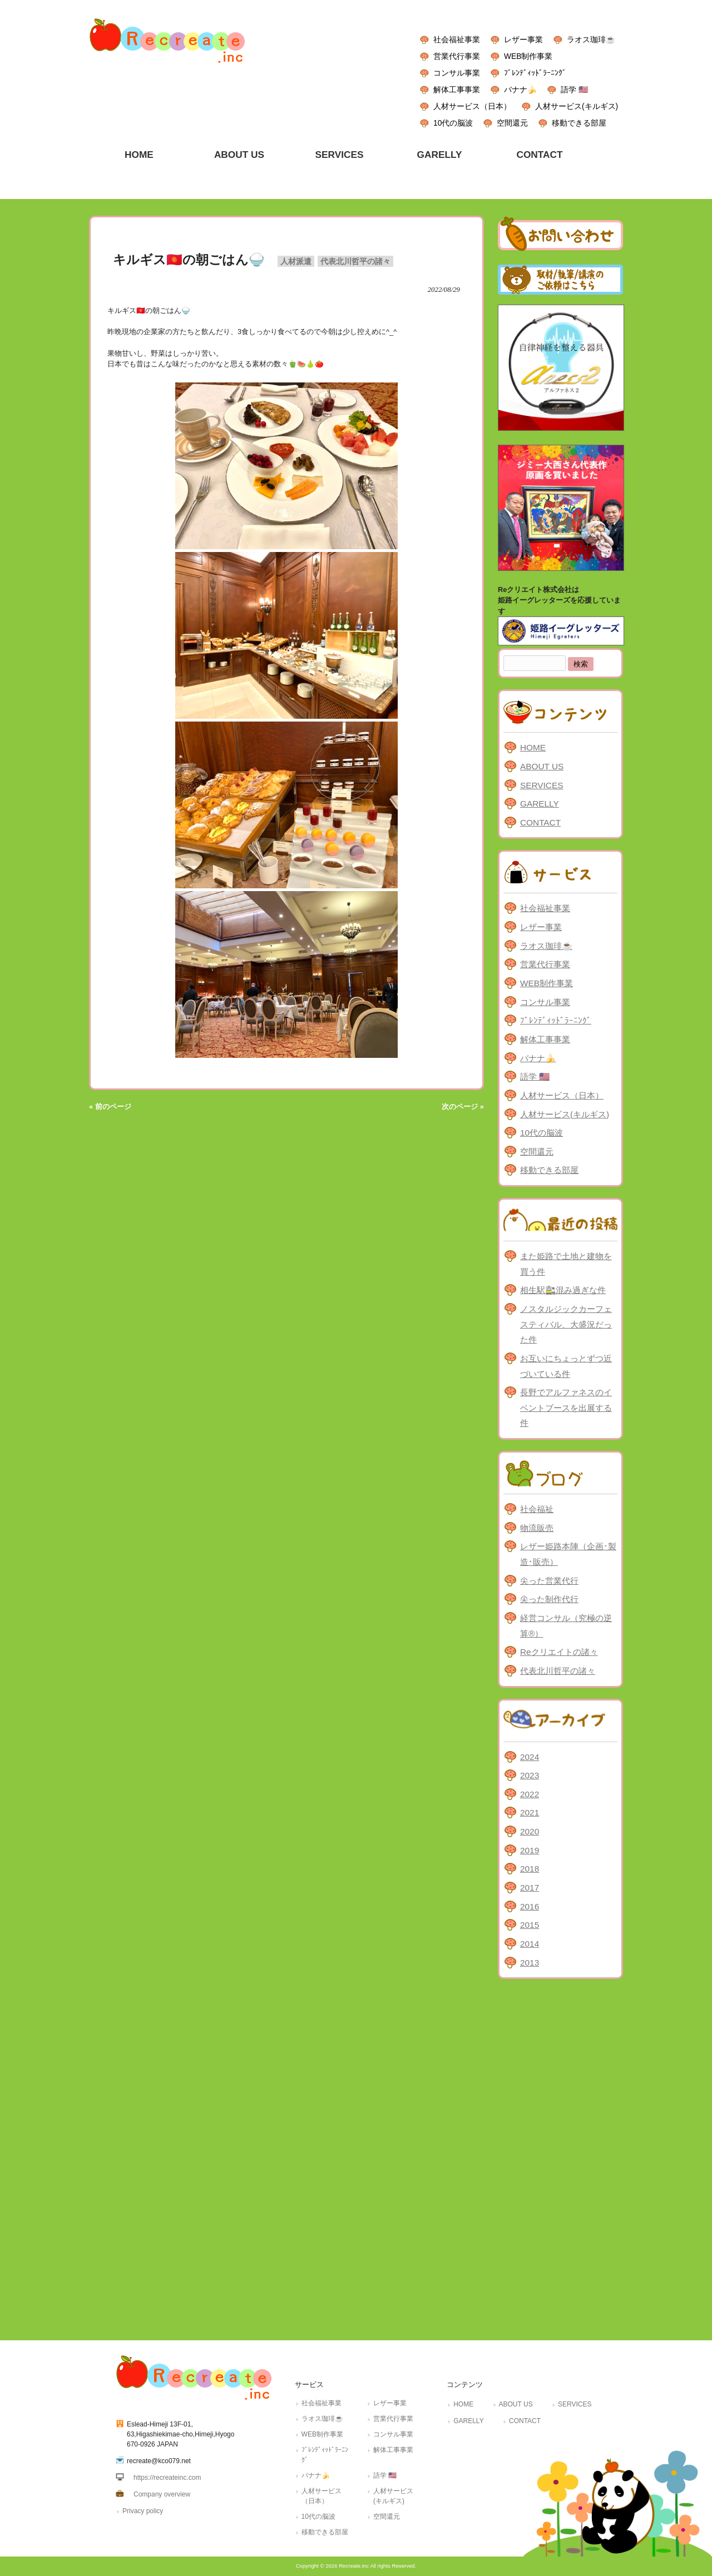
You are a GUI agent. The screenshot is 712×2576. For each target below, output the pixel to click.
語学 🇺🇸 (574, 89)
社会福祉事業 (456, 39)
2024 (529, 1757)
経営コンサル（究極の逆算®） (566, 1625)
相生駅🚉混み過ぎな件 (563, 1290)
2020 (529, 1831)
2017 (529, 1887)
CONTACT (540, 822)
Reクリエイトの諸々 (559, 1652)
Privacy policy (142, 2511)
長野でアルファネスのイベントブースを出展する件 (566, 1408)
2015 (529, 1924)
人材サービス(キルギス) (576, 106)
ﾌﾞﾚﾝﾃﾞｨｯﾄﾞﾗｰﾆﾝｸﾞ (535, 72)
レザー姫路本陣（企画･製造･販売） (568, 1554)
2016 (529, 1906)
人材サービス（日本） (472, 106)
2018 (529, 1868)
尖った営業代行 (549, 1580)
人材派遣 (296, 261)
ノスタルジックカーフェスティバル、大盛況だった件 (566, 1324)
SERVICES (541, 785)
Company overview (162, 2494)
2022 (529, 1794)
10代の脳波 (453, 122)
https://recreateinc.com (167, 2477)
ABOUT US (541, 766)
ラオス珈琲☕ (591, 39)
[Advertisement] (560, 2157)
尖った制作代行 (549, 1599)
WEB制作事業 (528, 56)
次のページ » (463, 1106)
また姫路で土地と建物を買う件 (566, 1263)
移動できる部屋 (579, 122)
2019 (529, 1850)
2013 (529, 1962)
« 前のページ (110, 1106)
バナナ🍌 (520, 89)
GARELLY (539, 803)
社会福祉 (536, 1509)
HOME (533, 747)
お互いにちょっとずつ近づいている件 (566, 1366)
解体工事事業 (456, 89)
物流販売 (536, 1528)
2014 (529, 1943)
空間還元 (512, 122)
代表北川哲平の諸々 (355, 261)
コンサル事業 (456, 72)
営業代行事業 (456, 56)
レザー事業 (523, 39)
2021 (529, 1812)
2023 (529, 1775)
